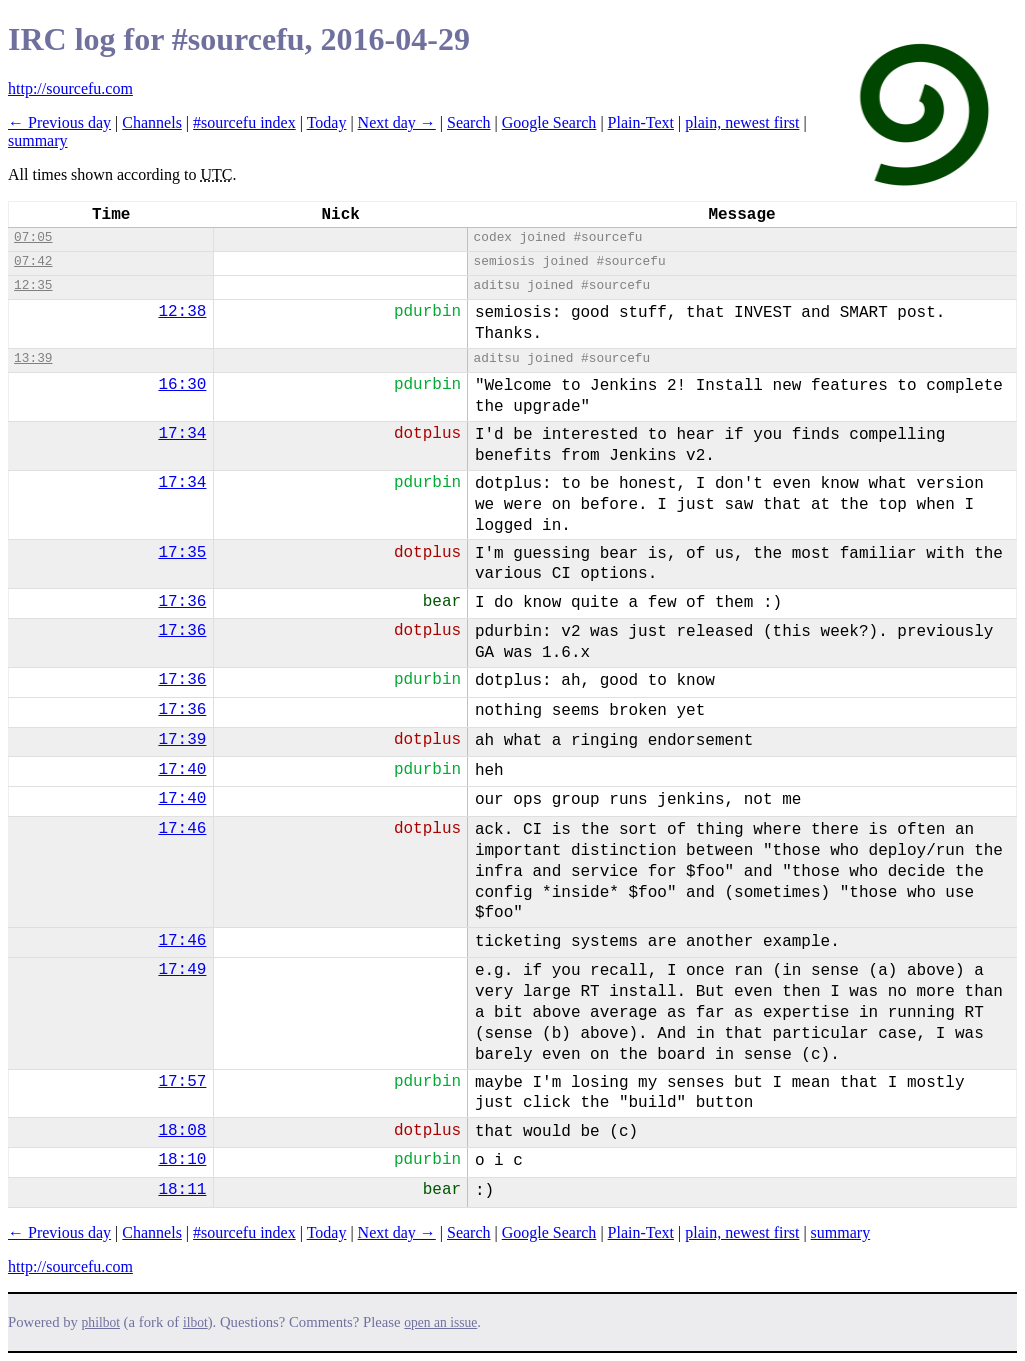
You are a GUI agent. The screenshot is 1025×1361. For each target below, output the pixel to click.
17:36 (182, 602)
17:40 (182, 770)
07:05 (33, 237)
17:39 (182, 740)
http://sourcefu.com (70, 88)
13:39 (33, 358)
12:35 (33, 285)
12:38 (182, 312)
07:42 (33, 261)
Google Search (549, 122)
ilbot (195, 1322)
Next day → (397, 122)
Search (469, 122)
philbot (101, 1322)
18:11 (182, 1190)
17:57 (182, 1082)
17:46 (182, 829)
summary (38, 140)
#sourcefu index (244, 122)
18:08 (182, 1131)
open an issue (440, 1322)
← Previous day (59, 122)
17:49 (182, 970)
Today (327, 122)
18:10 (182, 1160)
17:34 (182, 434)
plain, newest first (742, 122)
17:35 (182, 553)
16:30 (182, 385)
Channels (152, 122)
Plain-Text (641, 122)
